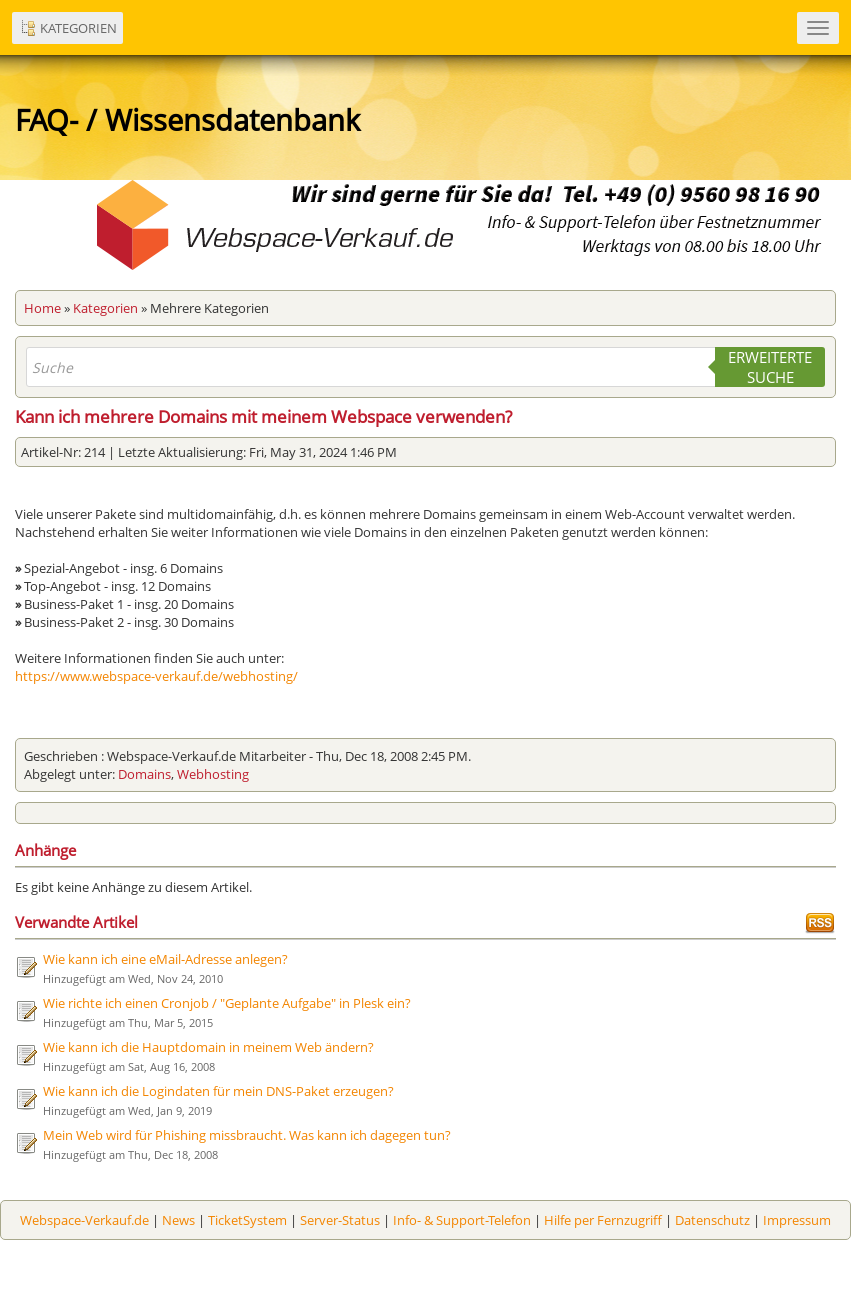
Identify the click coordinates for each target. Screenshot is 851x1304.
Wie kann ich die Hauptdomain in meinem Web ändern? (208, 1047)
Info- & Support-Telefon (462, 1220)
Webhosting (213, 774)
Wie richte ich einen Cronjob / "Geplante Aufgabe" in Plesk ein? (227, 1003)
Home (42, 308)
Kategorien (105, 308)
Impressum (797, 1220)
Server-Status (340, 1220)
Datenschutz (712, 1220)
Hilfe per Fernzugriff (603, 1220)
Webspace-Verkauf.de (84, 1220)
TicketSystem (247, 1220)
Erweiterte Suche (770, 367)
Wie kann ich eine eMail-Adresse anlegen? (165, 959)
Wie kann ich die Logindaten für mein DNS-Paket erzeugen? (218, 1091)
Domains (144, 774)
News (178, 1220)
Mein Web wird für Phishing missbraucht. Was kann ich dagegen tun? (247, 1135)
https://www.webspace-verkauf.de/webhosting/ (156, 676)
